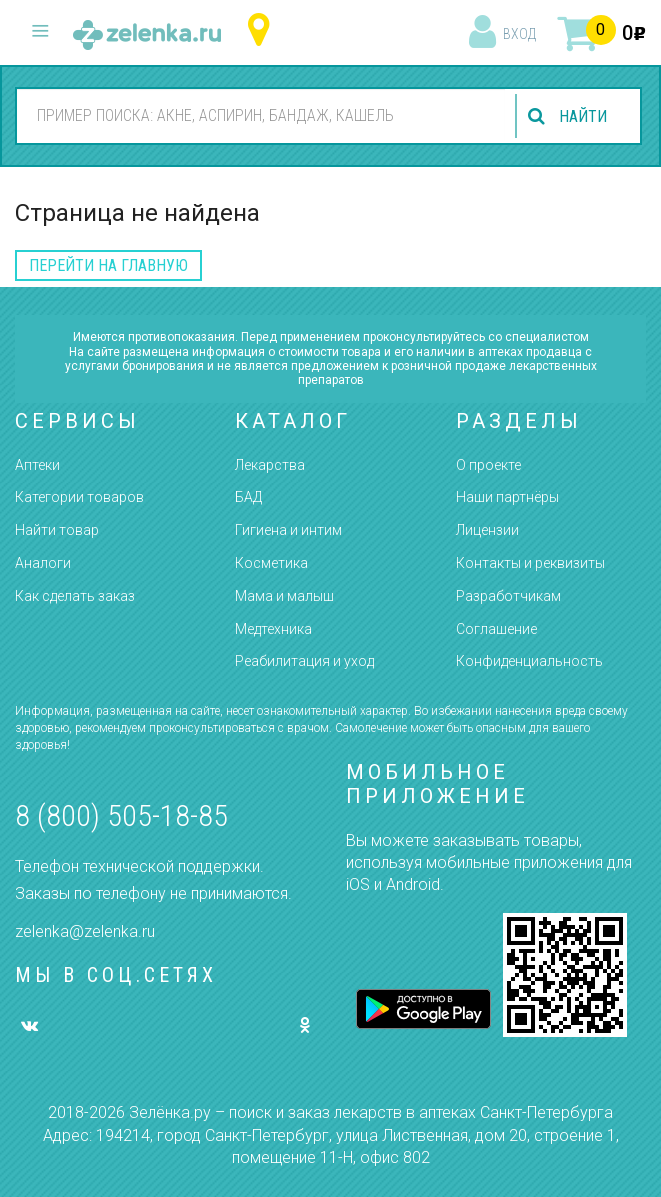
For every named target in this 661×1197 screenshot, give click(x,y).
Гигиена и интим (288, 530)
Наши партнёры (507, 497)
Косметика (271, 563)
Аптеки (37, 465)
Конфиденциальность (529, 661)
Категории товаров (79, 497)
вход (519, 34)
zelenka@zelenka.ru (85, 931)
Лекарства (270, 465)
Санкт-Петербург (263, 30)
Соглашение (496, 629)
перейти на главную (108, 265)
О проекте (488, 465)
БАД (248, 497)
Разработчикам (508, 596)
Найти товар (57, 530)
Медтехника (273, 629)
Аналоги (43, 563)
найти (583, 116)
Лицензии (487, 530)
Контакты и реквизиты (530, 563)
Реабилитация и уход (304, 661)
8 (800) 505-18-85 (121, 815)
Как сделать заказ (75, 596)
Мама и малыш (284, 596)
